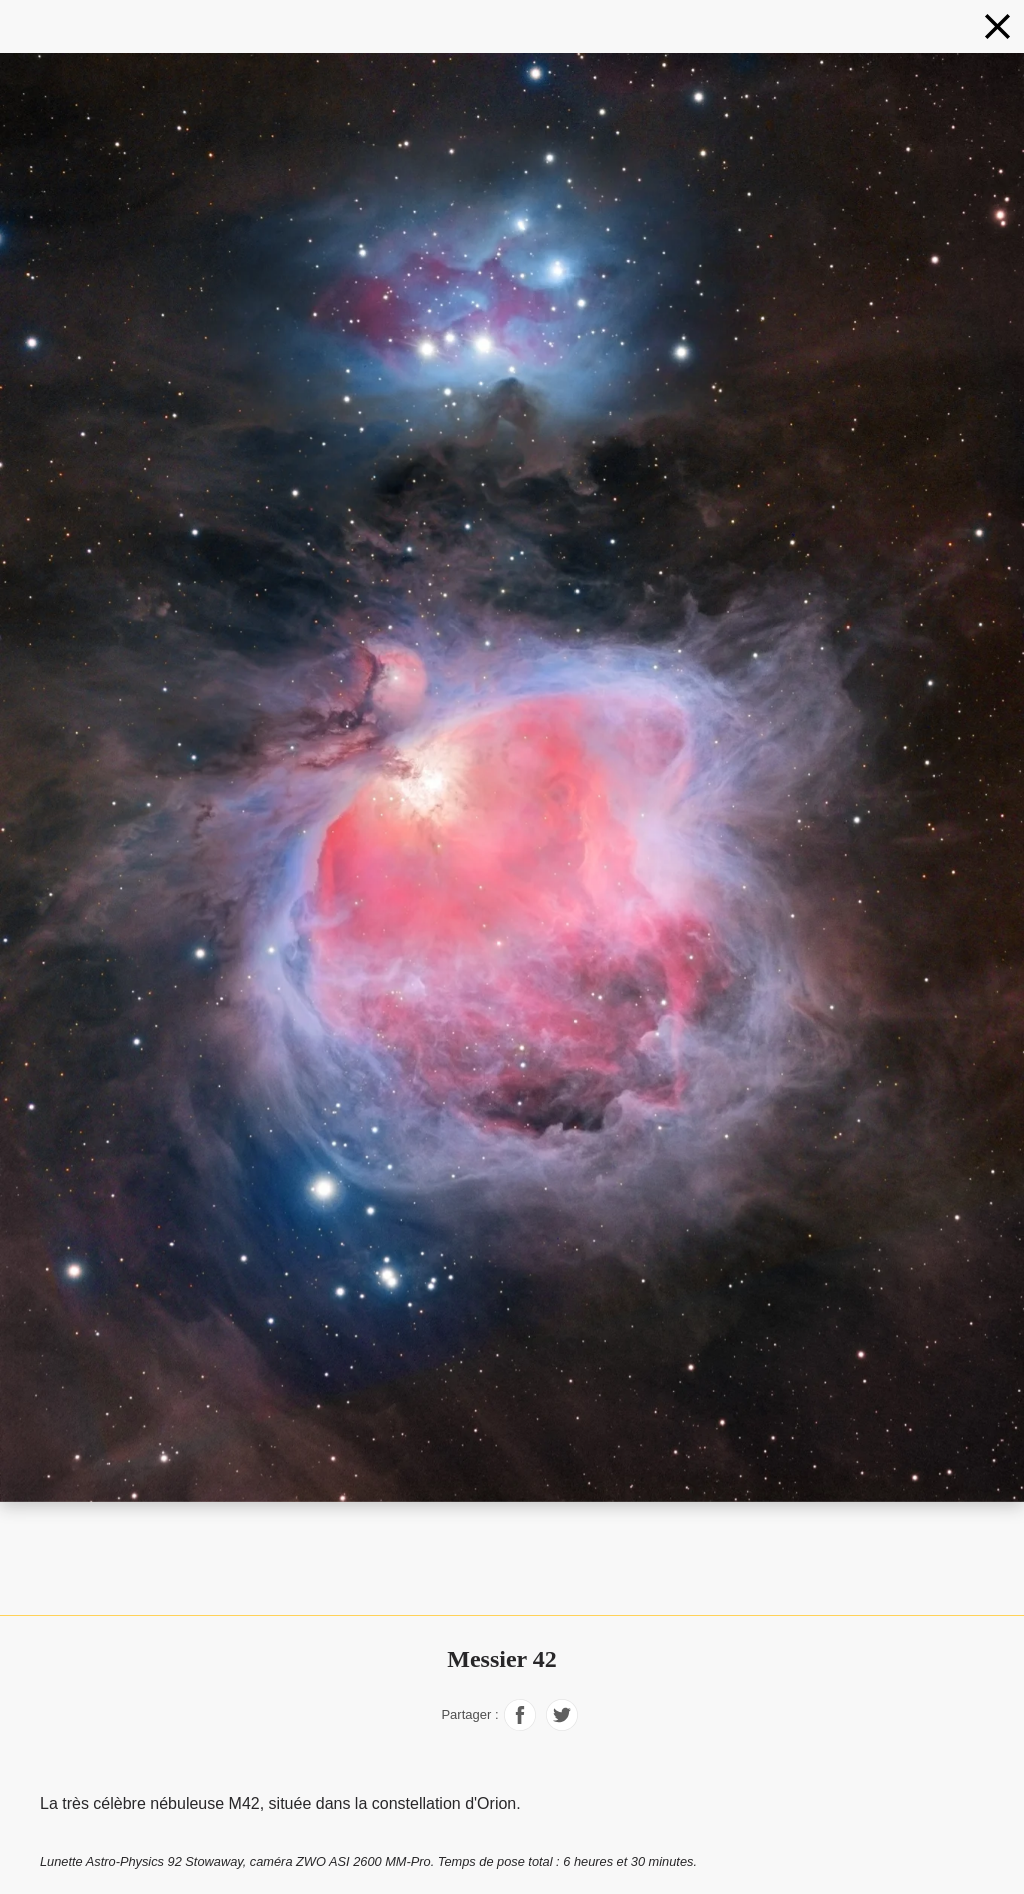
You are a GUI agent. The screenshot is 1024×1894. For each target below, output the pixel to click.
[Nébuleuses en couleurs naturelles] (997, 26)
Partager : (469, 1714)
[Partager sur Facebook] (520, 1725)
